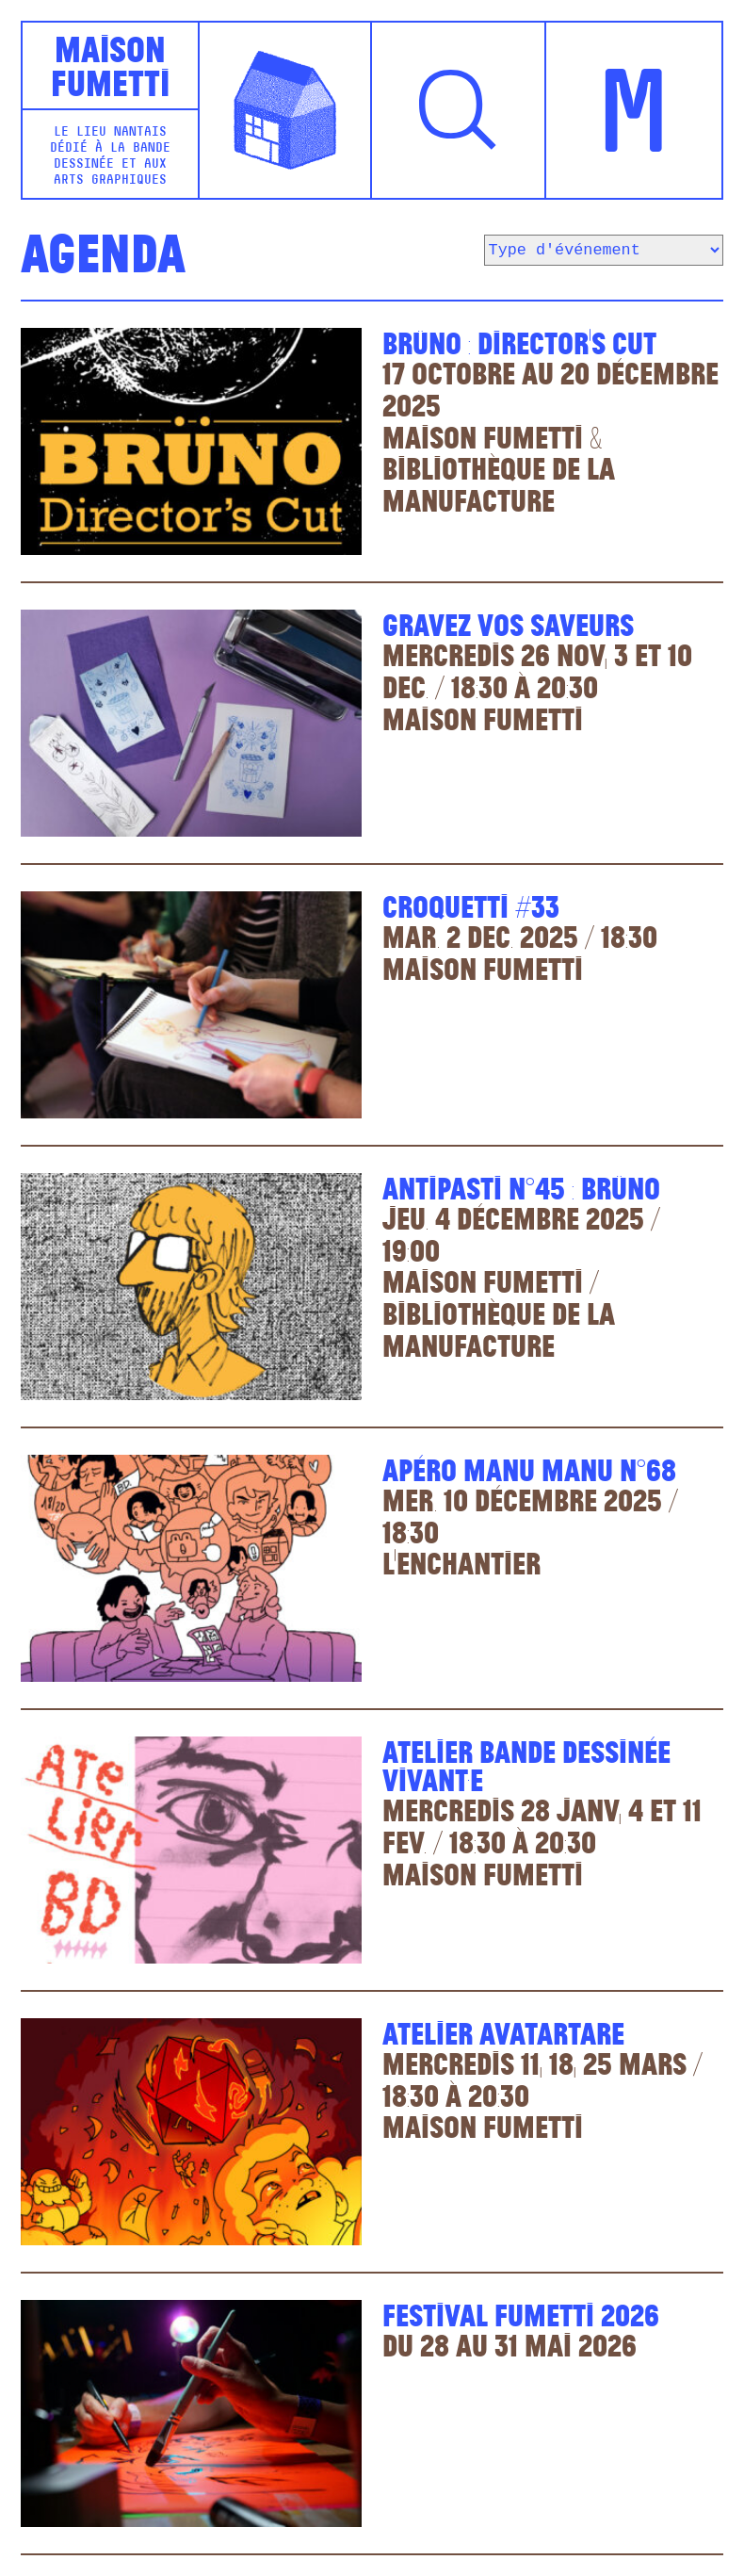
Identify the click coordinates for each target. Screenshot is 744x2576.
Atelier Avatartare (503, 2032)
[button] (459, 110)
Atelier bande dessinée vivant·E (526, 1764)
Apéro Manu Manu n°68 (529, 1468)
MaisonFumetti (110, 64)
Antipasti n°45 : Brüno (521, 1186)
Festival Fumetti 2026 (520, 2313)
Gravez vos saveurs (508, 623)
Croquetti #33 (470, 905)
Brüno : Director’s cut (519, 341)
